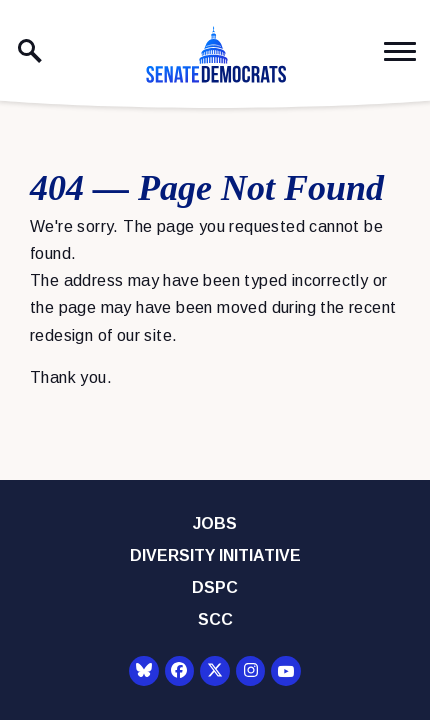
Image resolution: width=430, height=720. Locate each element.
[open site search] (30, 51)
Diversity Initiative (215, 555)
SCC (215, 619)
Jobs (215, 523)
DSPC (215, 587)
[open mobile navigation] (400, 51)
